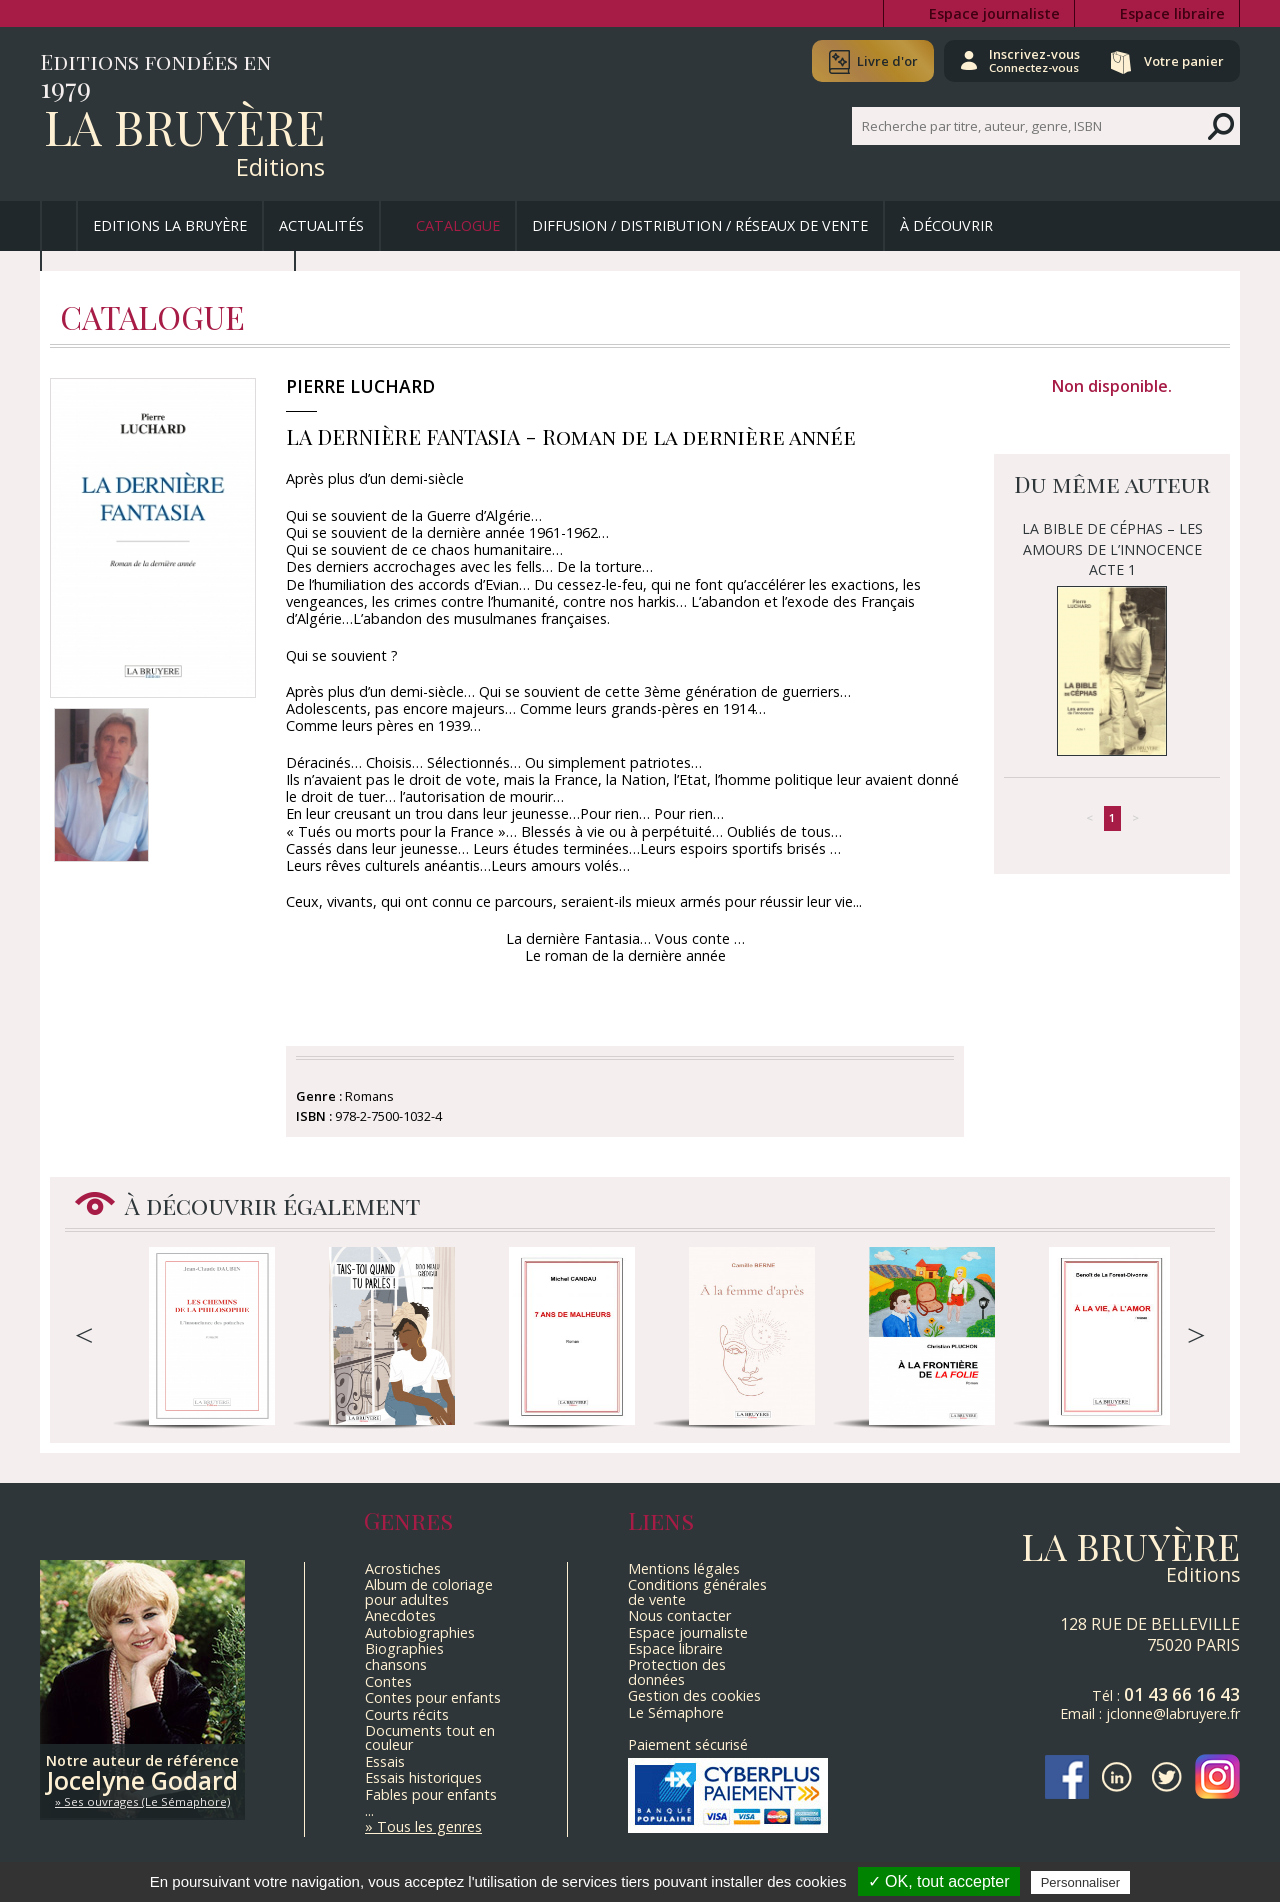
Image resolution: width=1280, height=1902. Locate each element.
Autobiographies (420, 1632)
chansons (396, 1664)
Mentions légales (684, 1568)
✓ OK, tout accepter (939, 1881)
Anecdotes (400, 1615)
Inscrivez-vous (1030, 60)
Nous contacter (679, 1615)
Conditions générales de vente (697, 1591)
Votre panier (1183, 61)
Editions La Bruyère (170, 225)
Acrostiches (403, 1568)
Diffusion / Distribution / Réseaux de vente (700, 225)
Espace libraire (1172, 13)
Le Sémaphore (676, 1712)
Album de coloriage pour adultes (429, 1591)
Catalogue (458, 225)
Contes (388, 1681)
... (369, 1810)
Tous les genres (429, 1826)
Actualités (321, 225)
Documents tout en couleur (430, 1737)
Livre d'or (882, 61)
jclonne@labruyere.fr (1173, 1713)
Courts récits (407, 1714)
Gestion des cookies (694, 1695)
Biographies (404, 1648)
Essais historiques (423, 1777)
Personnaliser (1081, 1882)
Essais (385, 1761)
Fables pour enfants (431, 1794)
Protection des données (677, 1671)
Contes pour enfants (433, 1697)
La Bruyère (184, 126)
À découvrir (946, 225)
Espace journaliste (994, 13)
